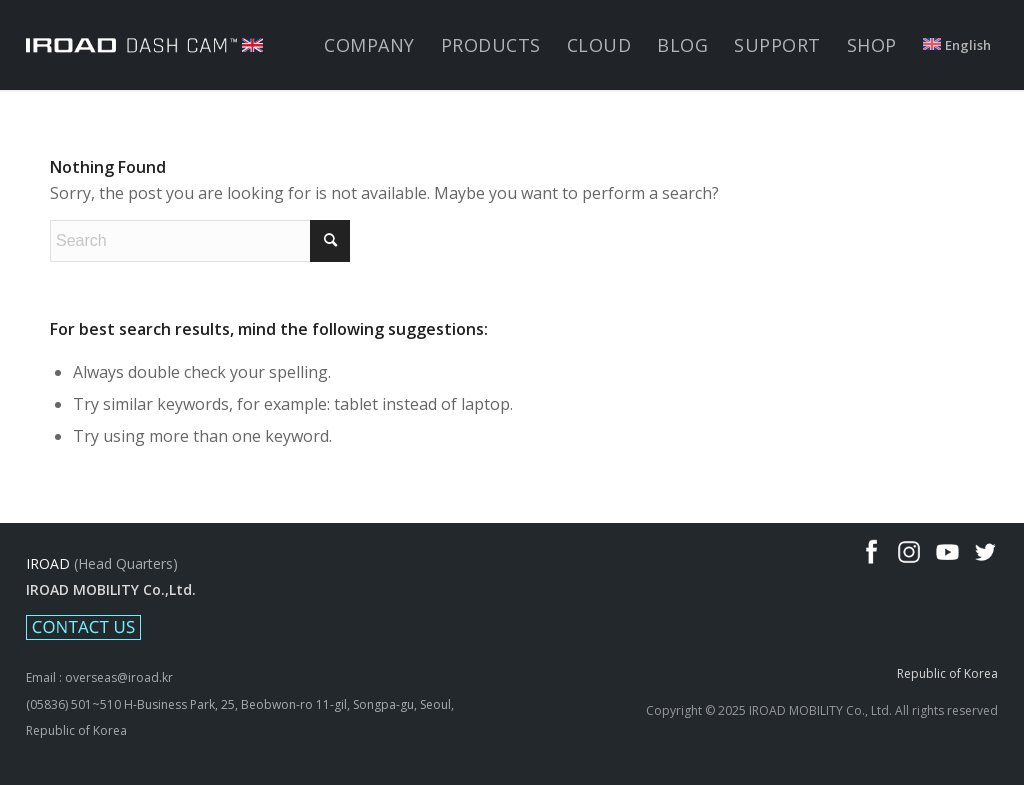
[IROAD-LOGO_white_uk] (144, 45)
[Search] (200, 241)
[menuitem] (369, 45)
